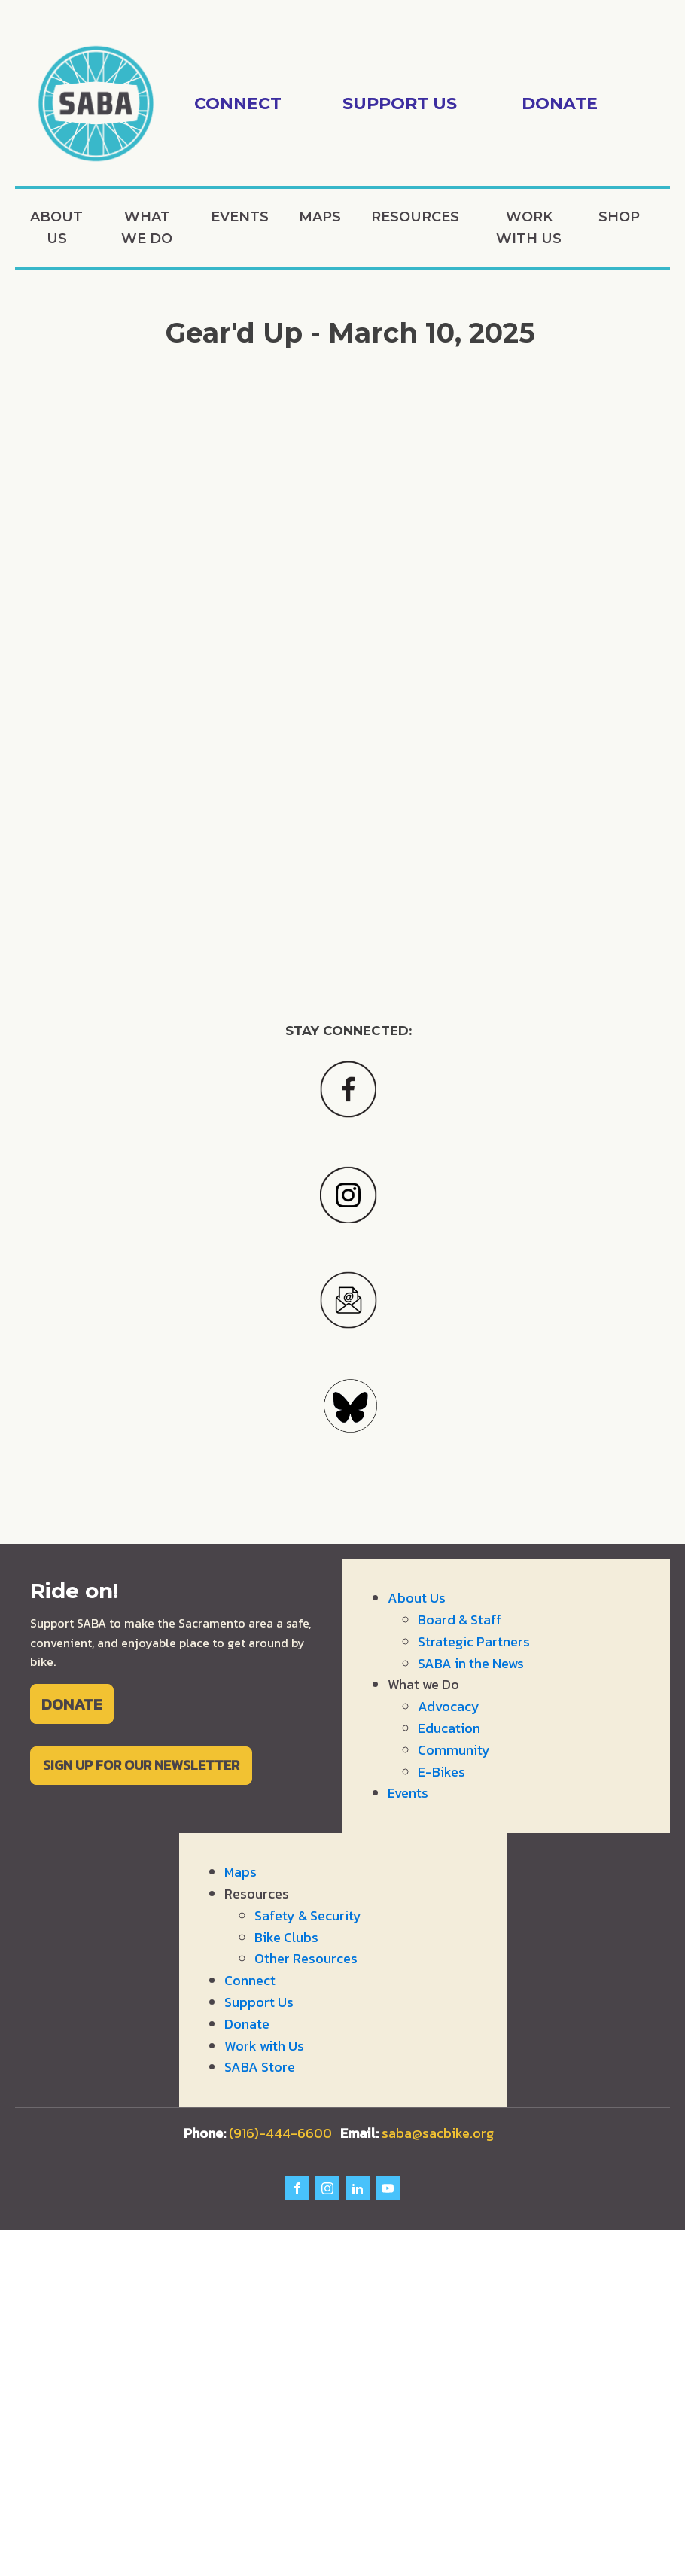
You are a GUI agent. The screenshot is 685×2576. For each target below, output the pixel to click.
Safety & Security (307, 1915)
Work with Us (529, 228)
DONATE (71, 1704)
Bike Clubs (286, 1937)
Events (240, 217)
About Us (56, 228)
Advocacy (449, 1706)
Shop (619, 217)
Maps (320, 217)
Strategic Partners (474, 1641)
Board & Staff (460, 1619)
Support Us (259, 2002)
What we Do (146, 228)
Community (454, 1750)
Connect (250, 1980)
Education (449, 1728)
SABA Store (259, 2067)
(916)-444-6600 (270, 2133)
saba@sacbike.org (438, 2133)
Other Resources (306, 1958)
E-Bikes (441, 1771)
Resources (415, 217)
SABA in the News (471, 1663)
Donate (246, 2024)
